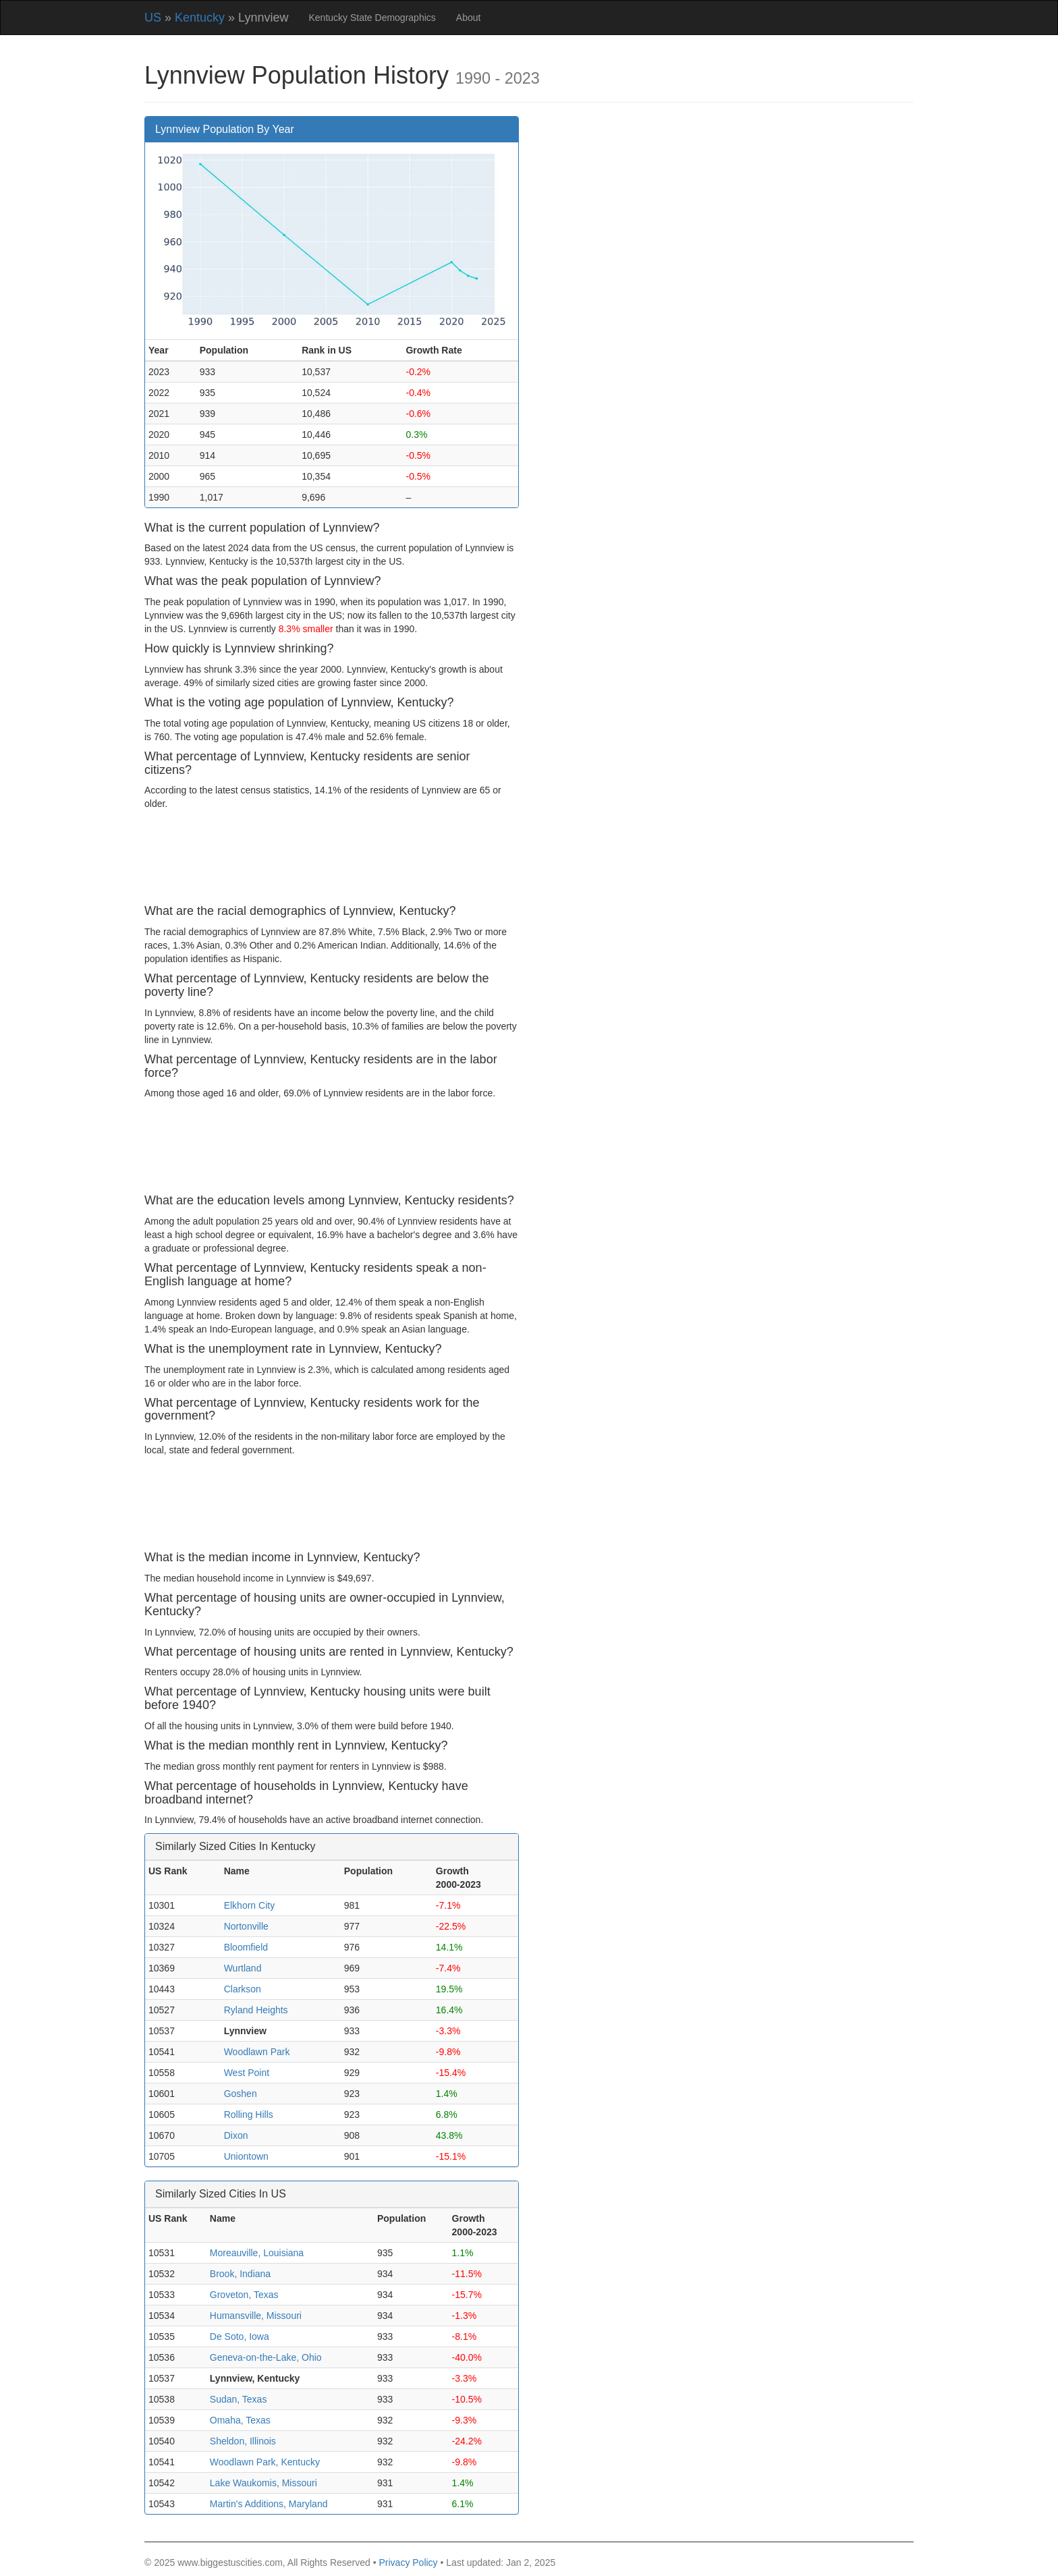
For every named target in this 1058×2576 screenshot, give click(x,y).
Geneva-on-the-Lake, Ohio (266, 2357)
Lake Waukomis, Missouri (263, 2482)
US (152, 17)
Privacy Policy (408, 2562)
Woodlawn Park (257, 2051)
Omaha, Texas (240, 2420)
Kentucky (200, 17)
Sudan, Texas (238, 2399)
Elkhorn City (249, 1905)
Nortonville (246, 1926)
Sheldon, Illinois (243, 2441)
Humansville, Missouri (256, 2315)
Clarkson (242, 1989)
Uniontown (246, 2156)
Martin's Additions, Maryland (269, 2503)
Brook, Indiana (240, 2273)
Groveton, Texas (244, 2294)
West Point (246, 2072)
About (468, 17)
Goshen (240, 2093)
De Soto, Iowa (239, 2336)
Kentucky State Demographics (371, 17)
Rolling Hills (248, 2114)
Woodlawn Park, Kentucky (265, 2462)
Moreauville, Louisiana (257, 2252)
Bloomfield (246, 1947)
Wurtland (243, 1968)
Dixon (236, 2135)
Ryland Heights (256, 2010)
